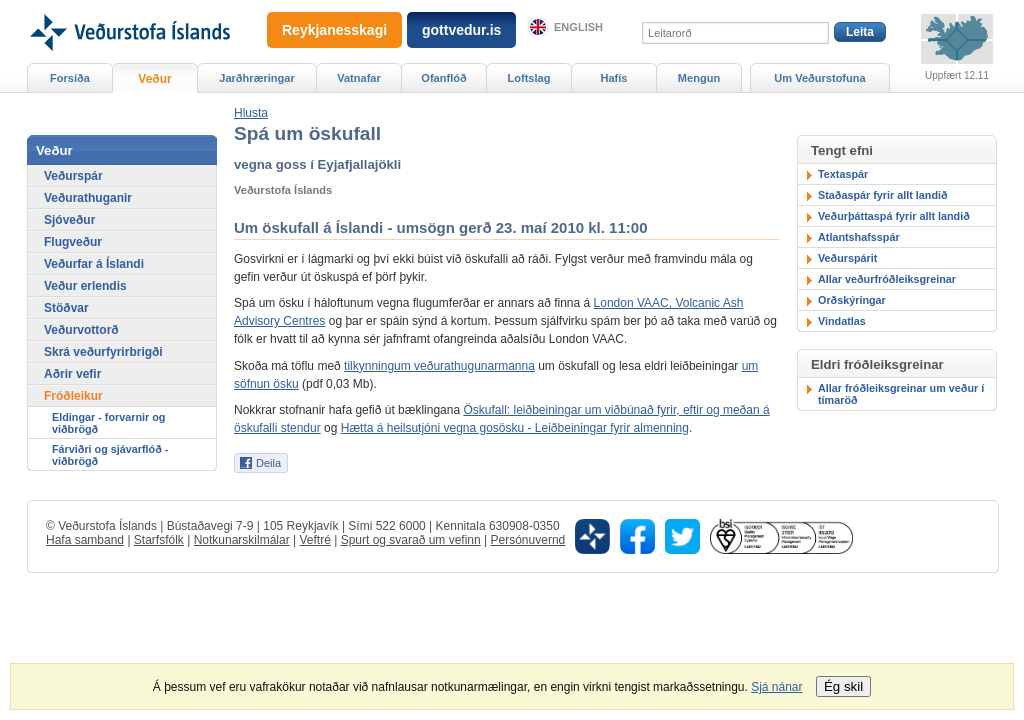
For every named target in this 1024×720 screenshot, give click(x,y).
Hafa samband (85, 540)
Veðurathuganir (88, 198)
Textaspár (843, 174)
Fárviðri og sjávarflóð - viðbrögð (110, 455)
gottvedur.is (461, 30)
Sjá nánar (776, 687)
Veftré (314, 540)
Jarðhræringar (256, 78)
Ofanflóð (443, 78)
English (578, 27)
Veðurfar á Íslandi (94, 264)
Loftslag (529, 78)
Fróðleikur (73, 396)
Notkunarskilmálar (242, 540)
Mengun (699, 78)
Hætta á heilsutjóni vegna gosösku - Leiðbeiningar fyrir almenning (515, 428)
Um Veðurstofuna (819, 78)
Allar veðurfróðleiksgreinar (887, 279)
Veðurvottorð (81, 330)
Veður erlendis (85, 286)
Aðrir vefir (72, 374)
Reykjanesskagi (334, 30)
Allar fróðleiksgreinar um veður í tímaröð (901, 394)
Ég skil (843, 686)
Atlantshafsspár (859, 237)
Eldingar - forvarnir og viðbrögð (108, 423)
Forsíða (70, 78)
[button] (251, 113)
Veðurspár (73, 176)
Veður (154, 79)
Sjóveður (69, 220)
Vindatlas (842, 321)
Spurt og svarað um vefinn (411, 540)
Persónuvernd (528, 540)
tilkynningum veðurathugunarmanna (439, 366)
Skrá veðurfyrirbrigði (103, 352)
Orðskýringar (852, 300)
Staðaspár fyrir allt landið (883, 195)
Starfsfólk (159, 540)
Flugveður (73, 242)
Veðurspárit (847, 258)
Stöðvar (66, 308)
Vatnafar (359, 78)
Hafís (614, 78)
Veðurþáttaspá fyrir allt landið (894, 216)
